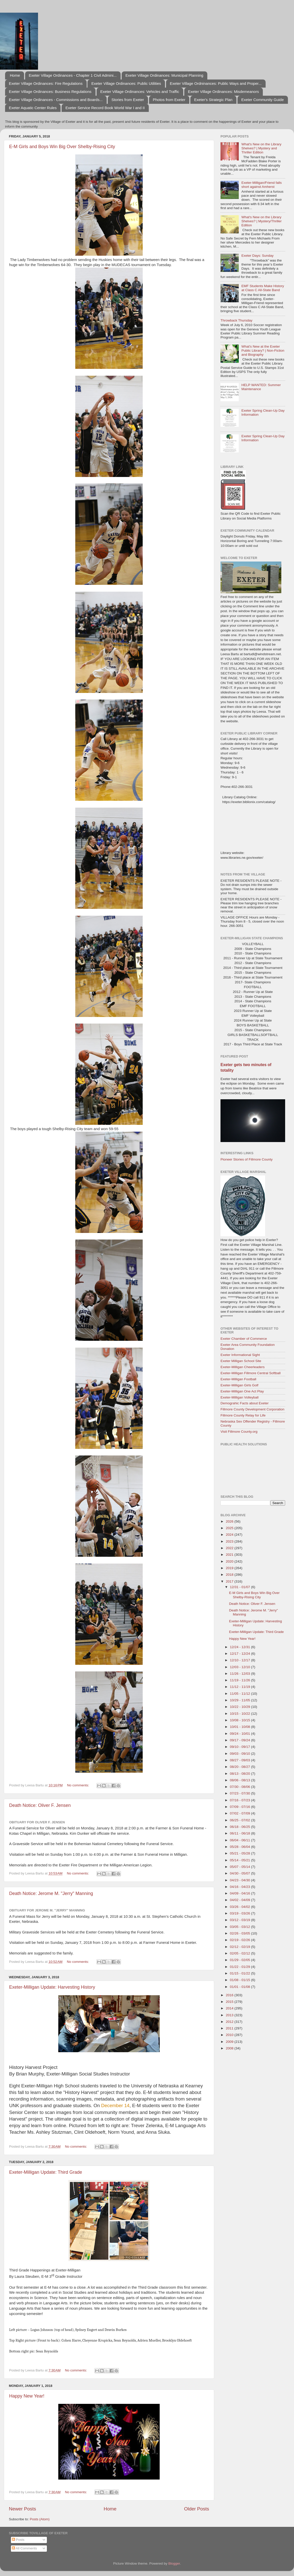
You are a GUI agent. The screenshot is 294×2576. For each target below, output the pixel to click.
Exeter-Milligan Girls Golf (239, 1385)
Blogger (174, 2563)
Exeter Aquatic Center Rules (33, 108)
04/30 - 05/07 (240, 1873)
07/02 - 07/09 (240, 1813)
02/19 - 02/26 (240, 1940)
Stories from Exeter (128, 99)
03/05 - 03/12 (240, 1927)
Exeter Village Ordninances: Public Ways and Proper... (216, 83)
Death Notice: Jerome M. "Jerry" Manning (51, 1893)
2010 (230, 2035)
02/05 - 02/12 (240, 1953)
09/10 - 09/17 (240, 1747)
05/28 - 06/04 (240, 1847)
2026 (230, 1521)
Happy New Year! (26, 2396)
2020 (230, 1561)
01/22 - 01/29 (240, 1967)
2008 (230, 2048)
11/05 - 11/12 (240, 1693)
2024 (230, 1534)
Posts (18, 2540)
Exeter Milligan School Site (240, 1361)
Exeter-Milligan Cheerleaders (242, 1367)
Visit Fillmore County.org (239, 1431)
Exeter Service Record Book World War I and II (105, 108)
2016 (230, 1995)
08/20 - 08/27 (240, 1767)
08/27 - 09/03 (240, 1760)
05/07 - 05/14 (240, 1867)
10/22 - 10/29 (240, 1707)
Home (15, 75)
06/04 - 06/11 (240, 1840)
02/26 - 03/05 (240, 1933)
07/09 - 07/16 (240, 1807)
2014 (230, 2008)
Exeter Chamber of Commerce (243, 1339)
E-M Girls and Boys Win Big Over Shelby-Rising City (62, 146)
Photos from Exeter (169, 99)
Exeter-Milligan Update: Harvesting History (52, 1987)
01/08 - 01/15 (240, 1980)
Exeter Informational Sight (240, 1355)
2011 (230, 2028)
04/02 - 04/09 (240, 1900)
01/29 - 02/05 (240, 1960)
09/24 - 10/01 (240, 1733)
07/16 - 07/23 (240, 1800)
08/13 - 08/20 (240, 1773)
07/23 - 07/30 (240, 1793)
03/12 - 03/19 (240, 1920)
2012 (230, 2022)
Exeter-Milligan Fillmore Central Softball (250, 1373)
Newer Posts (22, 2508)
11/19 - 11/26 (240, 1680)
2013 (230, 2015)
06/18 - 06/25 (240, 1827)
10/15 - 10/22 (240, 1713)
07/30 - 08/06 (240, 1787)
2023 (230, 1541)
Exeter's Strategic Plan (213, 99)
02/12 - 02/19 (240, 1947)
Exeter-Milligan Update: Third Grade (45, 2172)
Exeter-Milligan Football (238, 1379)
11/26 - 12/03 (240, 1673)
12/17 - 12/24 (240, 1653)
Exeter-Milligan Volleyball (239, 1397)
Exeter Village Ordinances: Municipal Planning (164, 75)
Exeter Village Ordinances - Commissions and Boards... (56, 99)
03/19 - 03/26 (240, 1913)
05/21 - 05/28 (240, 1853)
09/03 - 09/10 (240, 1753)
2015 (230, 2002)
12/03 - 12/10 (240, 1667)
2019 (230, 1568)
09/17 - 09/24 (240, 1740)
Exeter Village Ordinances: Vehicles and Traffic (139, 91)
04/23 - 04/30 (240, 1880)
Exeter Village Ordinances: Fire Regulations (46, 83)
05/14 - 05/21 (240, 1860)
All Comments (24, 2548)
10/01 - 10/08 (240, 1727)
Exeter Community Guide (262, 99)
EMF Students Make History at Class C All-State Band (262, 288)
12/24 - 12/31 (240, 1647)
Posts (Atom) (40, 2519)
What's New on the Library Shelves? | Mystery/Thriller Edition (261, 221)
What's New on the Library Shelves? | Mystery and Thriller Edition (261, 148)
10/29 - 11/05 (240, 1700)
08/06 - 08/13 (240, 1780)
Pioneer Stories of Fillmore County (246, 1159)
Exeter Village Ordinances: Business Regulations (50, 91)
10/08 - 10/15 (240, 1720)
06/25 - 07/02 (240, 1820)
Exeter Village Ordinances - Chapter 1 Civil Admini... (73, 75)
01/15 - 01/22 (240, 1973)
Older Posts (196, 2508)
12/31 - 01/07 (240, 1587)
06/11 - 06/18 (240, 1833)
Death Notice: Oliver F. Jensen (40, 1805)
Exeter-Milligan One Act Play (242, 1391)
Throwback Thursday (236, 320)
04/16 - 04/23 (240, 1887)
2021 (230, 1554)
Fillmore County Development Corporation (252, 1409)
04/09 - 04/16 (240, 1893)
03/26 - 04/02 (240, 1907)
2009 (230, 2042)
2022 (230, 1548)
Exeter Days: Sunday (257, 255)
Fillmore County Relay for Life (243, 1415)
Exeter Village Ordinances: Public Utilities (126, 83)
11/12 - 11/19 (240, 1687)
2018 (230, 1574)
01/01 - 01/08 (240, 1987)
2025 (230, 1528)
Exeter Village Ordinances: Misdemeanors (223, 91)
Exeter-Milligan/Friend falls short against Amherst (261, 185)
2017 (230, 1581)
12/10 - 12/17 (240, 1660)
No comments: (78, 1785)
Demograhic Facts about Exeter (244, 1403)
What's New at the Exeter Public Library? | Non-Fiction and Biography (262, 350)
